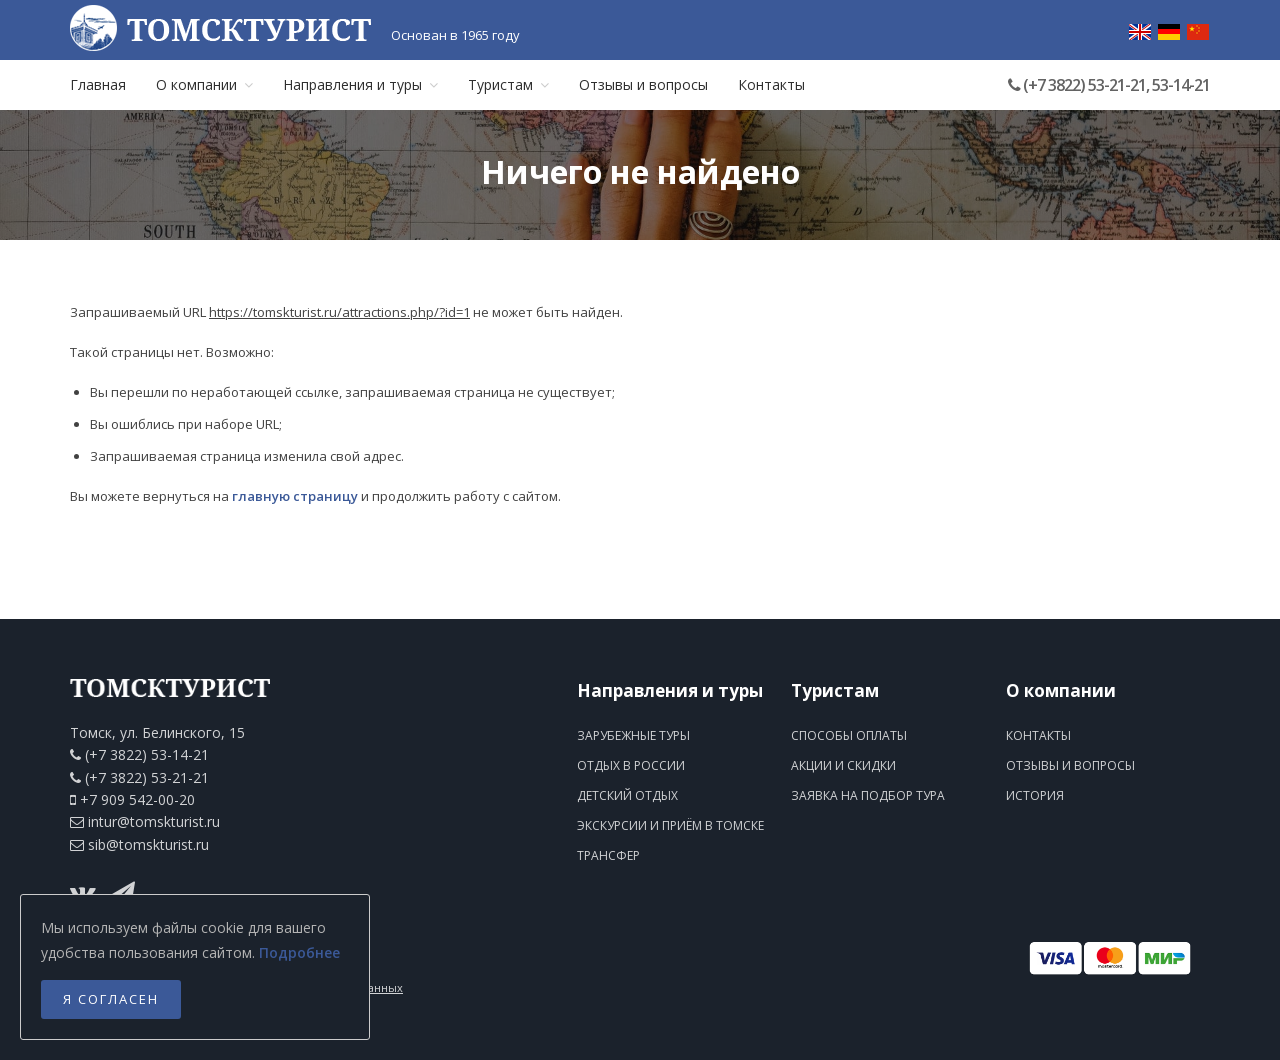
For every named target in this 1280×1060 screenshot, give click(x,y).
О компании (204, 84)
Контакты (771, 84)
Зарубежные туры (633, 735)
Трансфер (608, 855)
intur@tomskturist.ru (154, 821)
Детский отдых (627, 795)
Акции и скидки (843, 765)
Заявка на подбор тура (868, 795)
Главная (98, 84)
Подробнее (299, 952)
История (1035, 795)
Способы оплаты (849, 735)
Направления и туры (360, 84)
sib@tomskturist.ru (148, 844)
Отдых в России (631, 765)
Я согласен (111, 999)
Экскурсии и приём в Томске (670, 825)
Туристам (508, 84)
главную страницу (295, 496)
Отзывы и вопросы (643, 84)
